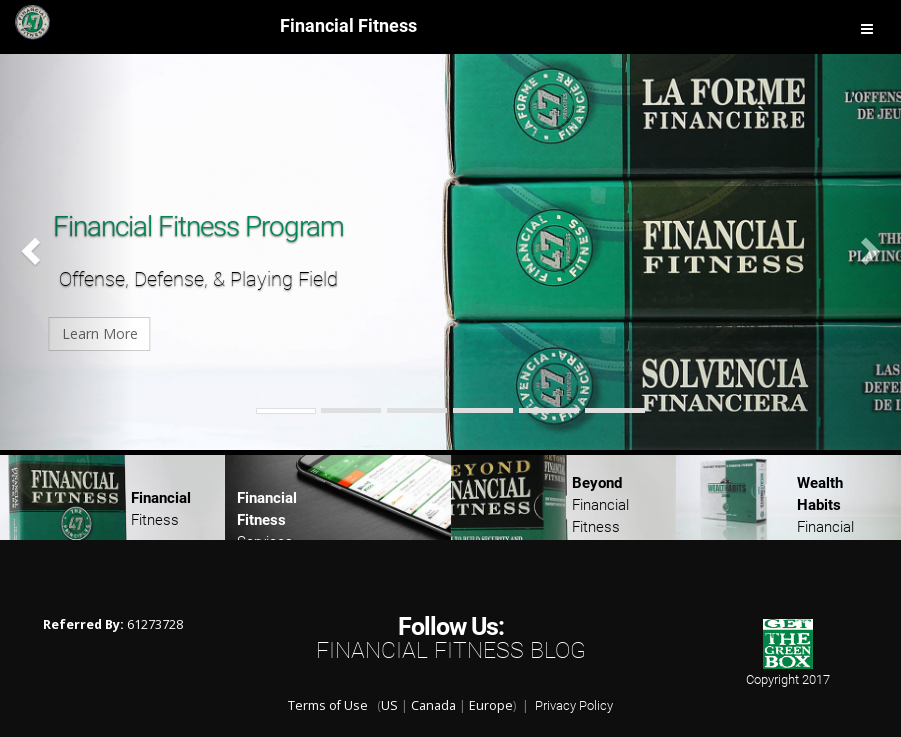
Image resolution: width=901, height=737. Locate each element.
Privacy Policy (574, 705)
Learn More (198, 333)
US (389, 705)
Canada (433, 705)
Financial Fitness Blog (451, 650)
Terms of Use (328, 705)
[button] (67, 250)
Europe (491, 705)
